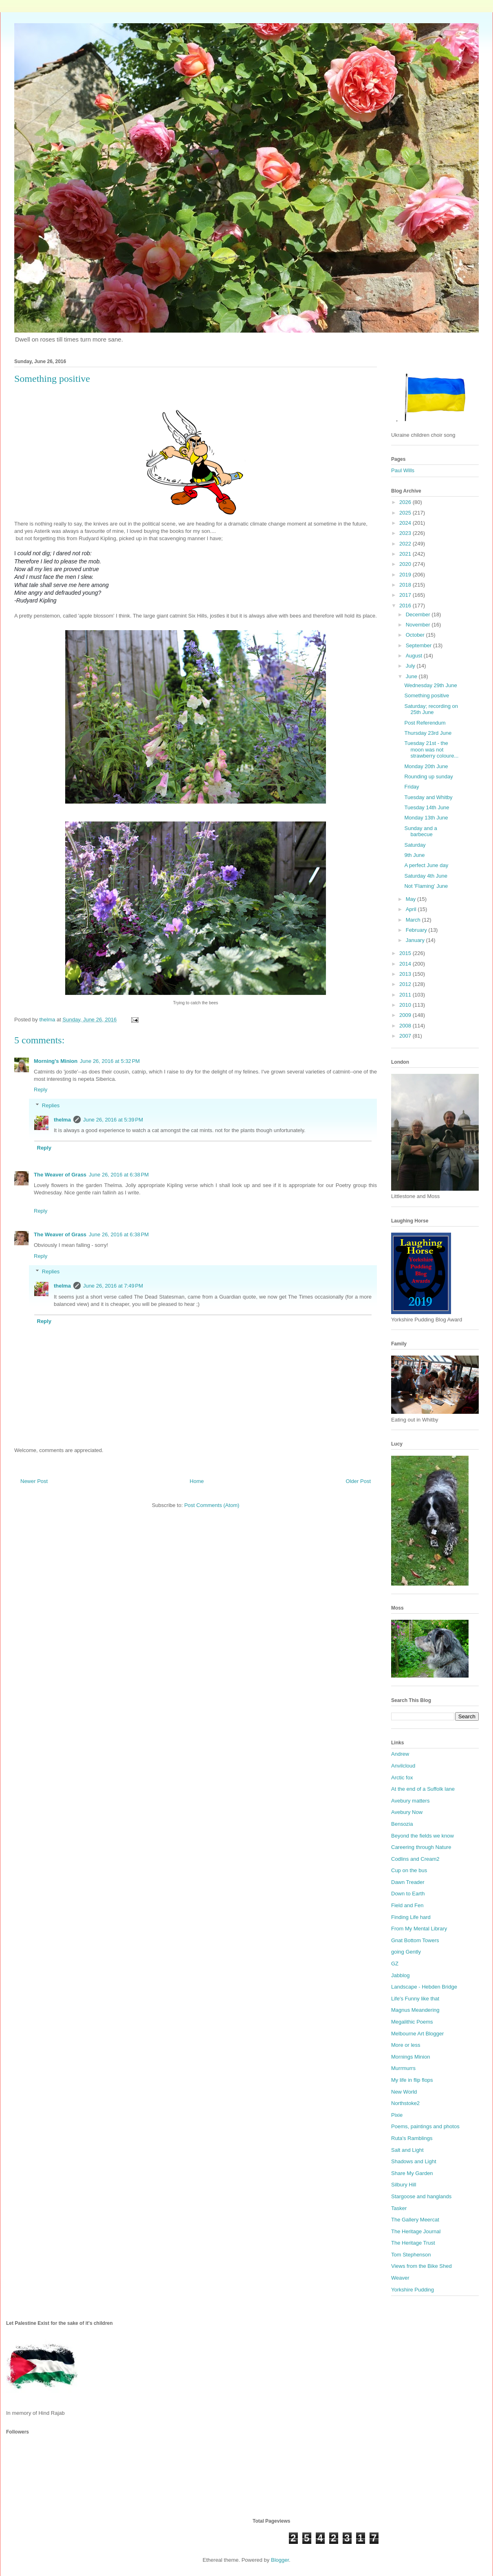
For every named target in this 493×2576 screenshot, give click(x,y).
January (416, 940)
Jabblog (400, 1975)
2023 (406, 533)
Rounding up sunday (428, 776)
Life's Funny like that (415, 1999)
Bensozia (402, 1824)
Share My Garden (412, 2173)
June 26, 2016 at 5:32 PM (110, 1061)
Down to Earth (408, 1893)
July (411, 666)
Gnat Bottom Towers (415, 1940)
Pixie (397, 2115)
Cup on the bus (409, 1870)
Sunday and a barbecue (420, 831)
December (419, 614)
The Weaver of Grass (60, 1175)
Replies (50, 1105)
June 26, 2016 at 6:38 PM (119, 1175)
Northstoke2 (405, 2103)
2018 (406, 585)
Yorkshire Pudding (412, 2290)
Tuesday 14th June (426, 807)
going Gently (406, 1952)
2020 (406, 564)
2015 (406, 953)
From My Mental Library (419, 1928)
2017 (406, 595)
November (419, 625)
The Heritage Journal (415, 2231)
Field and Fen (407, 1905)
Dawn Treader (408, 1882)
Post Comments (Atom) (211, 1505)
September (419, 645)
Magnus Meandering (415, 2010)
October (416, 635)
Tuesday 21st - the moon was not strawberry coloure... (431, 749)
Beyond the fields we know (422, 1836)
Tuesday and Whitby (428, 797)
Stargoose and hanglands (421, 2196)
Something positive (426, 695)
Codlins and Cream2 (415, 1859)
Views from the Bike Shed (421, 2266)
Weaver (400, 2278)
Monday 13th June (426, 818)
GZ (394, 1963)
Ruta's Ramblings (411, 2138)
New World (404, 2092)
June (412, 676)
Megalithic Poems (412, 2022)
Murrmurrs (403, 2068)
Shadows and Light (413, 2161)
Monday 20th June (426, 766)
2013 (406, 974)
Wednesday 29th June (430, 685)
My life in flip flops (412, 2080)
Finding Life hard (411, 1917)
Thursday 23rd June (427, 733)
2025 (406, 513)
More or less (405, 2045)
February (417, 930)
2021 (406, 554)
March (414, 920)
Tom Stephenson (411, 2255)
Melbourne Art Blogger (417, 2034)
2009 (406, 1015)
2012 (406, 984)
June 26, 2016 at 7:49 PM (113, 1286)
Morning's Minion (55, 1061)
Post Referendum (424, 723)
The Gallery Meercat (415, 2220)
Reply (40, 1089)
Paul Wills (402, 470)
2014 (406, 964)
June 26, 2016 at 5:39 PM (113, 1120)
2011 (406, 995)
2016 (406, 605)
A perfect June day (426, 865)
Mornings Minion (410, 2057)
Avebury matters (410, 1801)
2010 (406, 1005)
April (412, 909)
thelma (62, 1120)
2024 (406, 523)
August (415, 656)
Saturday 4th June (425, 876)
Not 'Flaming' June (426, 886)
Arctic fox (402, 1777)
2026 (406, 502)
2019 (406, 575)
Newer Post (34, 1481)
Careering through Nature (421, 1847)
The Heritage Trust (413, 2243)
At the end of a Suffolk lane (423, 1789)
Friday (411, 787)
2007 (406, 1036)
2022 (406, 544)
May (411, 899)
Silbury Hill (403, 2185)
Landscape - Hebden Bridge (424, 1987)
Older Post (358, 1481)
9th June (414, 855)
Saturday (414, 845)
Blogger (280, 2560)
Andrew (400, 1754)
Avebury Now (407, 1812)
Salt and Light (407, 2150)
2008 (406, 1026)
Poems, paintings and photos (425, 2126)
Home (197, 1481)
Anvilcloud (403, 1766)
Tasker (399, 2208)
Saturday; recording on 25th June (431, 709)
